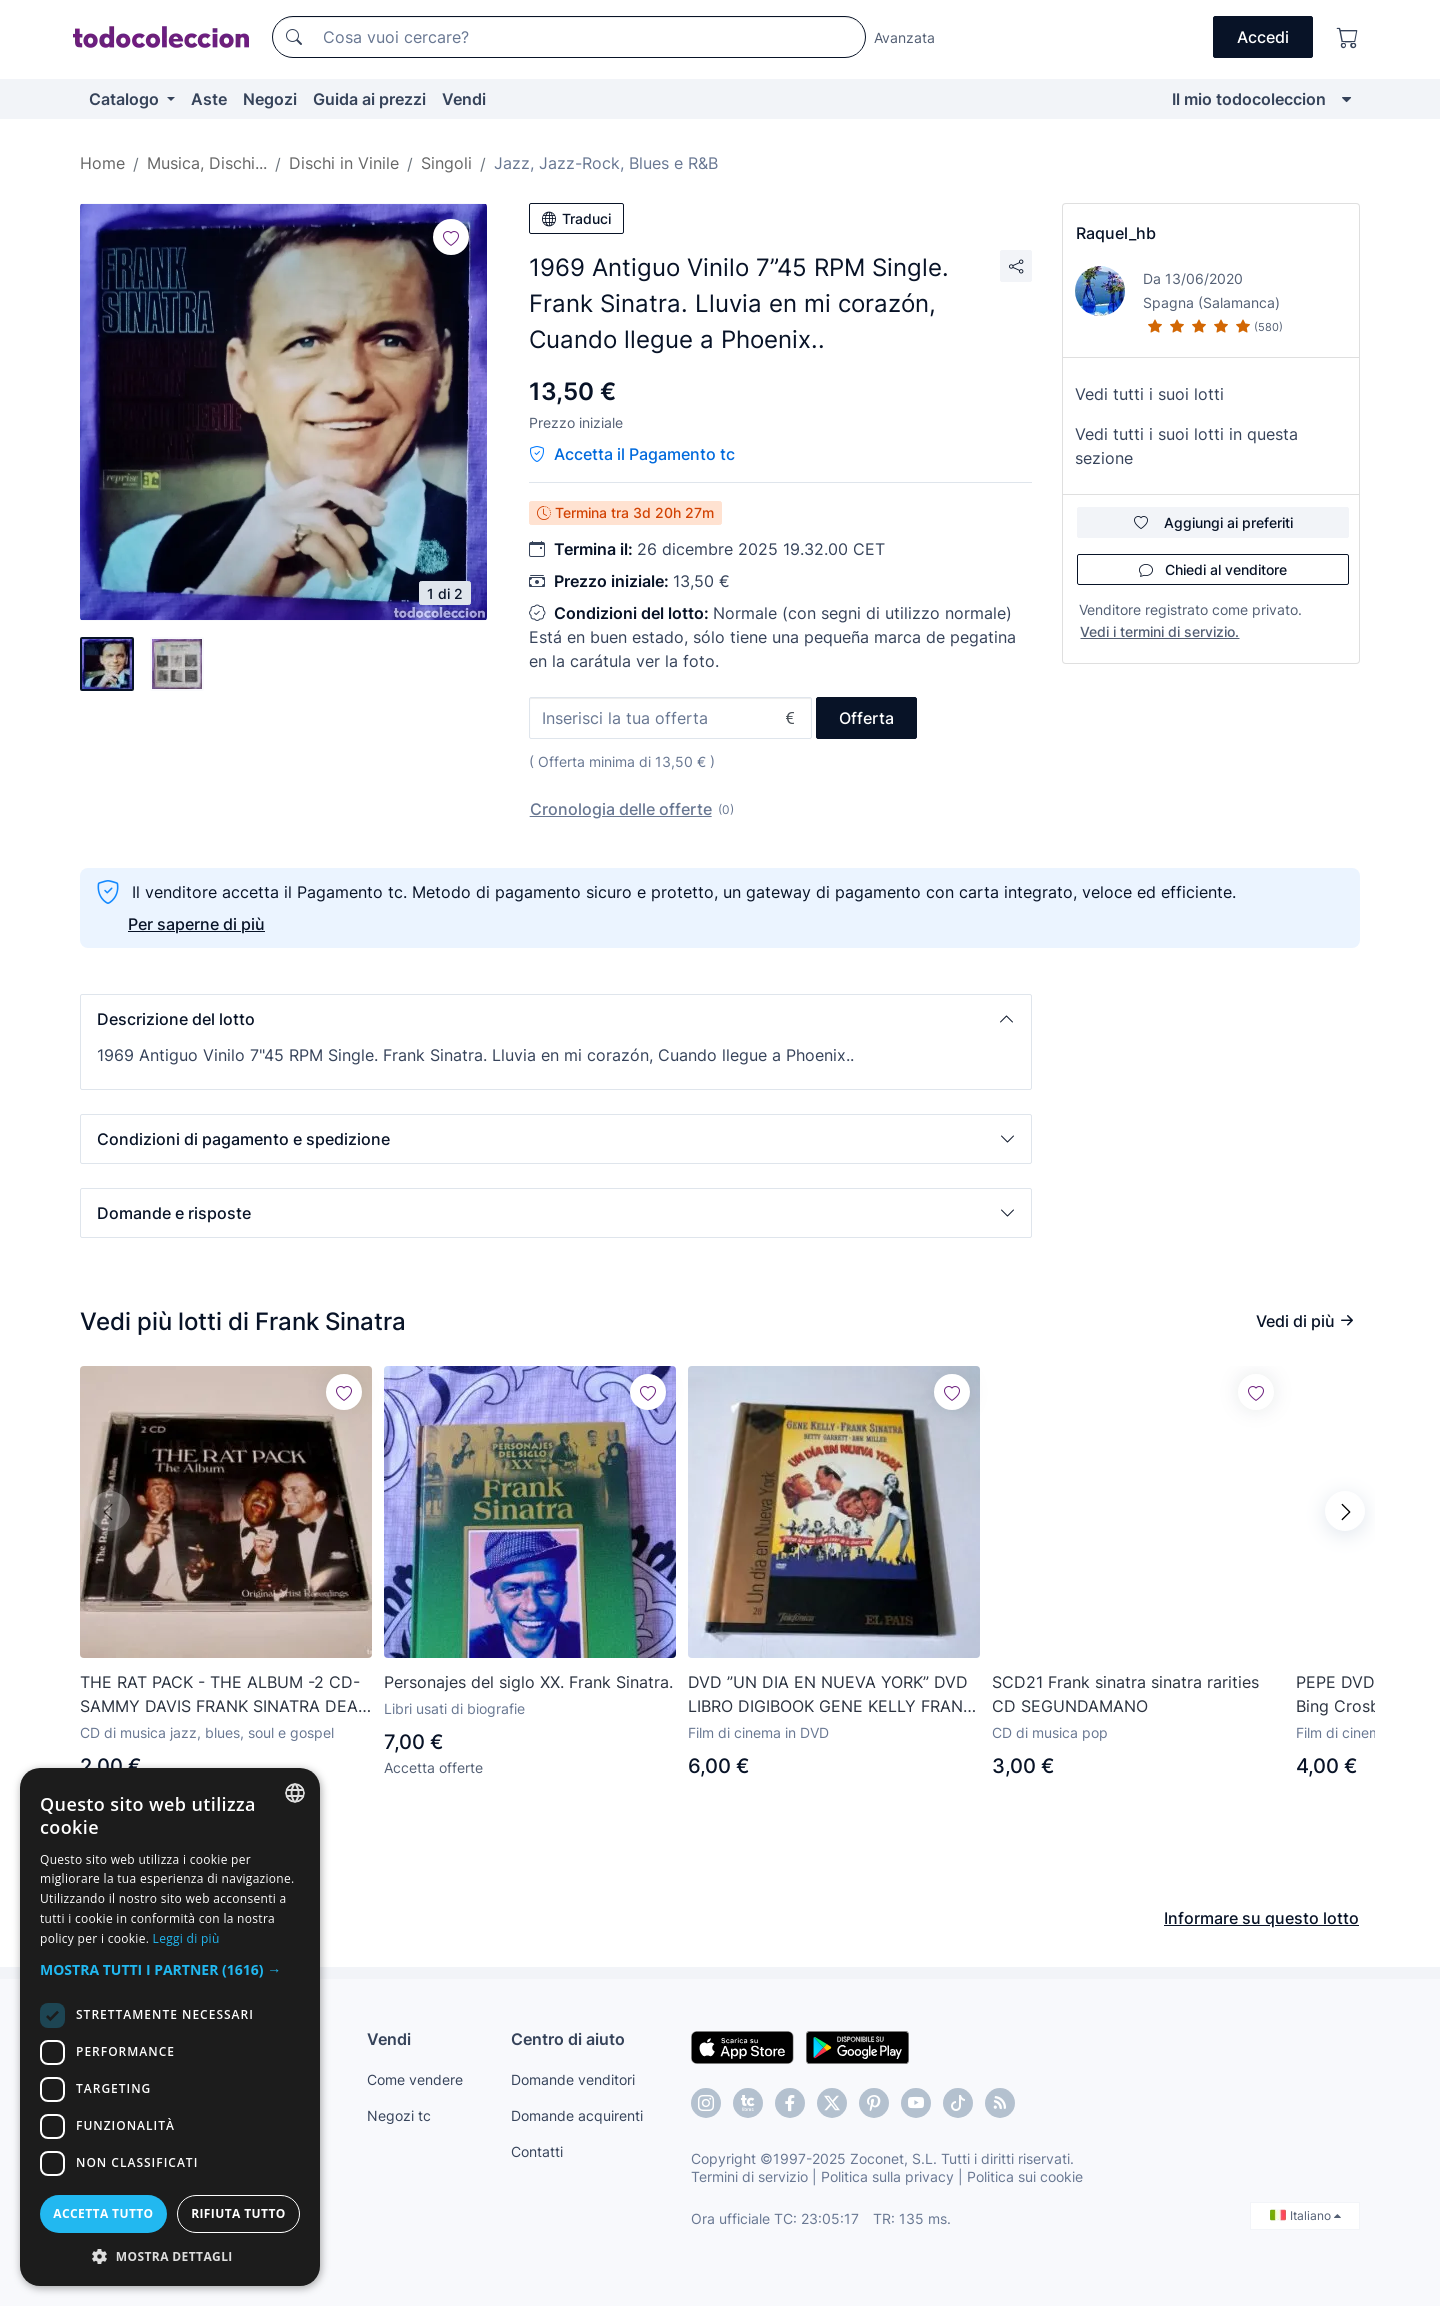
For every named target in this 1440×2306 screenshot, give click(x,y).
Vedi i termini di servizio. (1159, 631)
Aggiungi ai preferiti (1213, 522)
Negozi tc (399, 2114)
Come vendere (415, 2078)
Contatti (537, 2150)
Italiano (1305, 2214)
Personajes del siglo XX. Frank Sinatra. (528, 1682)
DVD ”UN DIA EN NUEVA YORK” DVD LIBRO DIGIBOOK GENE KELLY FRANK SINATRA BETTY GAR (830, 1695)
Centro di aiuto (568, 2038)
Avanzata (904, 37)
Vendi (464, 99)
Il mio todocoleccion (1249, 99)
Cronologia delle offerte (621, 809)
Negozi (270, 99)
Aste (209, 99)
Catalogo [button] (126, 99)
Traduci (576, 218)
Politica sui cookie (1025, 2175)
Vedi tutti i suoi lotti (1149, 394)
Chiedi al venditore (1213, 569)
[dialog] (170, 2027)
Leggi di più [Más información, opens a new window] (186, 1938)
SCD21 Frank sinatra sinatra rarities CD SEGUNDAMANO (1125, 1694)
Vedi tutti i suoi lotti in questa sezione (1186, 446)
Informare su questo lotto (1261, 1897)
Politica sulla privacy (887, 2175)
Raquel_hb (1116, 233)
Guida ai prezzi (369, 99)
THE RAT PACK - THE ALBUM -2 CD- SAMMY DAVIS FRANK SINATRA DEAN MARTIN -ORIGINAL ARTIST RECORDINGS (225, 1695)
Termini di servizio (749, 2175)
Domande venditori (573, 2078)
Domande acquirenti (577, 2114)
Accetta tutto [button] (103, 2213)
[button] (556, 1019)
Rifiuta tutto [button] (238, 2213)
